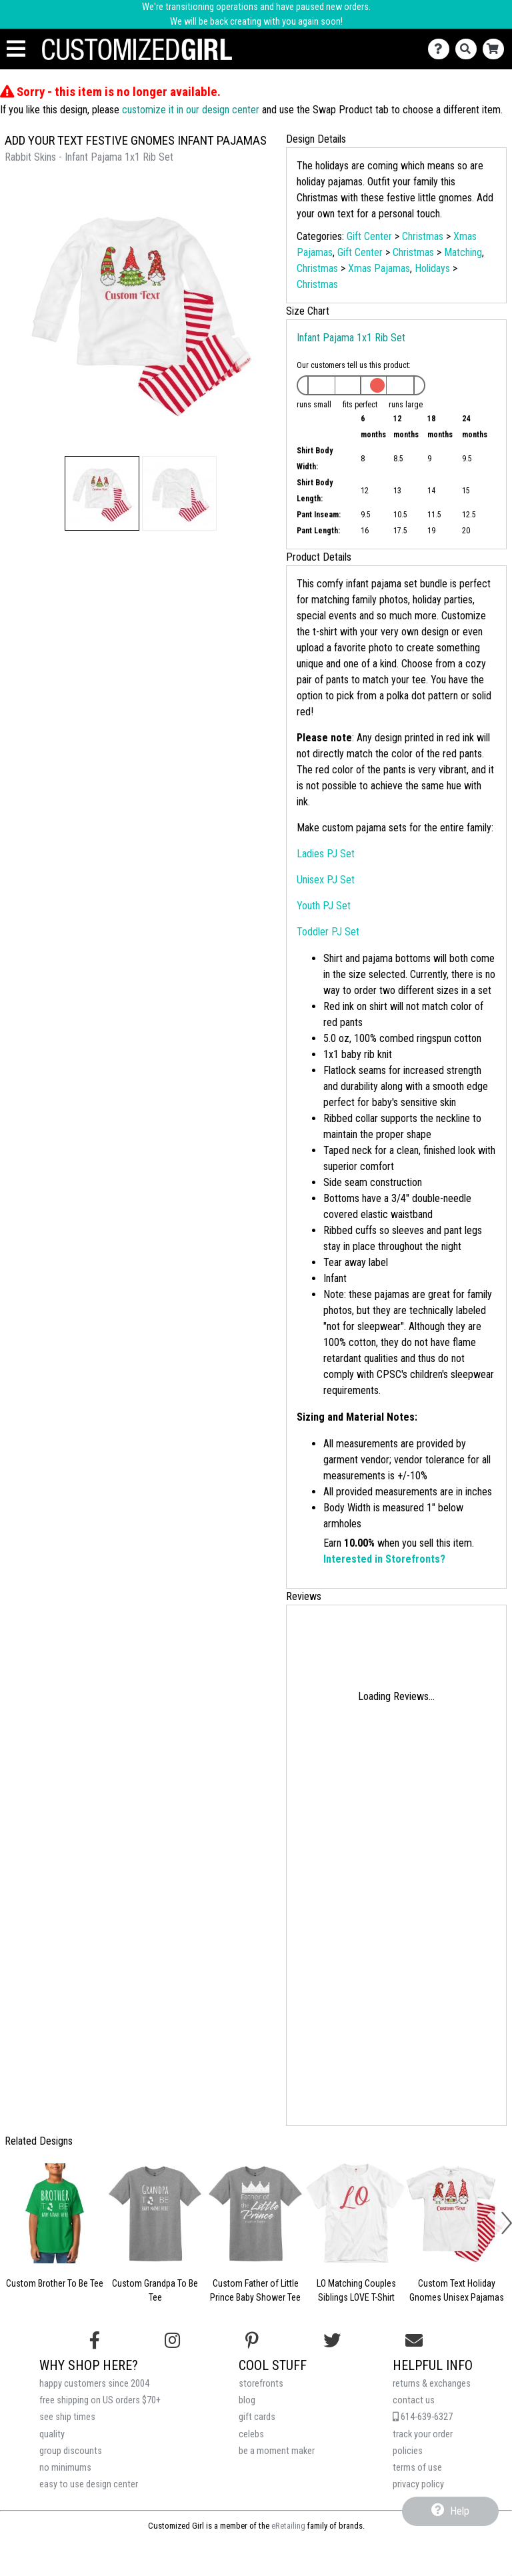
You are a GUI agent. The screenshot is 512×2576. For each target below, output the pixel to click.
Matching (463, 252)
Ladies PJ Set (326, 853)
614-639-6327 (423, 2417)
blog (247, 2400)
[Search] (469, 49)
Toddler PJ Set (328, 931)
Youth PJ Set (324, 905)
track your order (423, 2434)
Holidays (432, 268)
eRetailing (288, 2526)
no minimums (65, 2467)
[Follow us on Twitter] (332, 2341)
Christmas (422, 236)
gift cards (257, 2417)
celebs (251, 2434)
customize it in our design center (190, 109)
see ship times (67, 2417)
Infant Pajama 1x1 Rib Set (351, 337)
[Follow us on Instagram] (172, 2341)
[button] (102, 493)
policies (408, 2451)
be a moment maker (277, 2451)
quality (52, 2434)
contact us (414, 2400)
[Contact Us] (441, 49)
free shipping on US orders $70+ (100, 2400)
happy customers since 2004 (94, 2383)
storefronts (261, 2383)
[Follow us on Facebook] (94, 2341)
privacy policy (418, 2484)
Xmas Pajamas (379, 268)
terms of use (417, 2467)
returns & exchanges (432, 2383)
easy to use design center (88, 2484)
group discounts (70, 2451)
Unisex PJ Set (326, 879)
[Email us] (414, 2341)
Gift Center (369, 236)
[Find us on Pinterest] (252, 2341)
